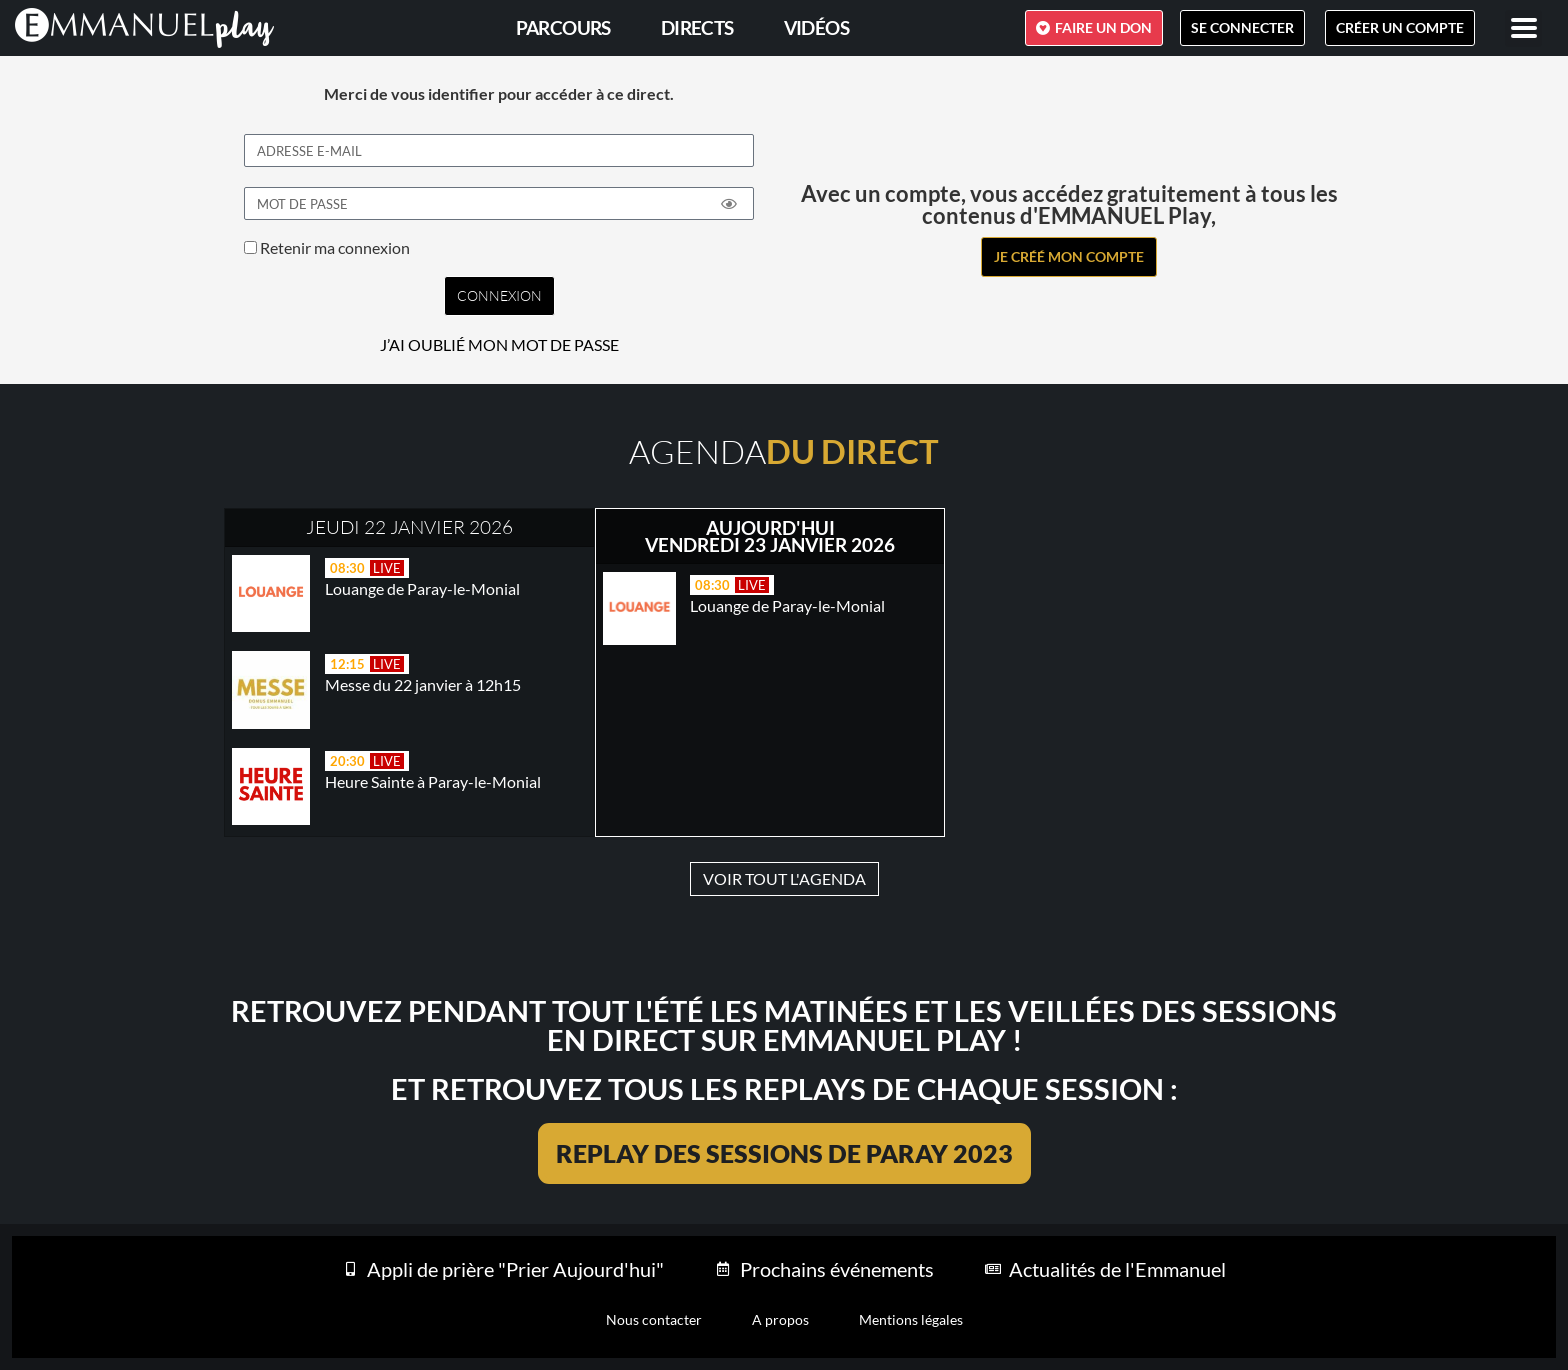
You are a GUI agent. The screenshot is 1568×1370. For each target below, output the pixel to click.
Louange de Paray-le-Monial (422, 588)
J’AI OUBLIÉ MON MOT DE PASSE (499, 345)
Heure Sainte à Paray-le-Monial (433, 781)
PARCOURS (563, 27)
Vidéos (816, 27)
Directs (697, 27)
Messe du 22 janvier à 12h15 (423, 684)
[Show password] (729, 204)
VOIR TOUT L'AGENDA (784, 878)
